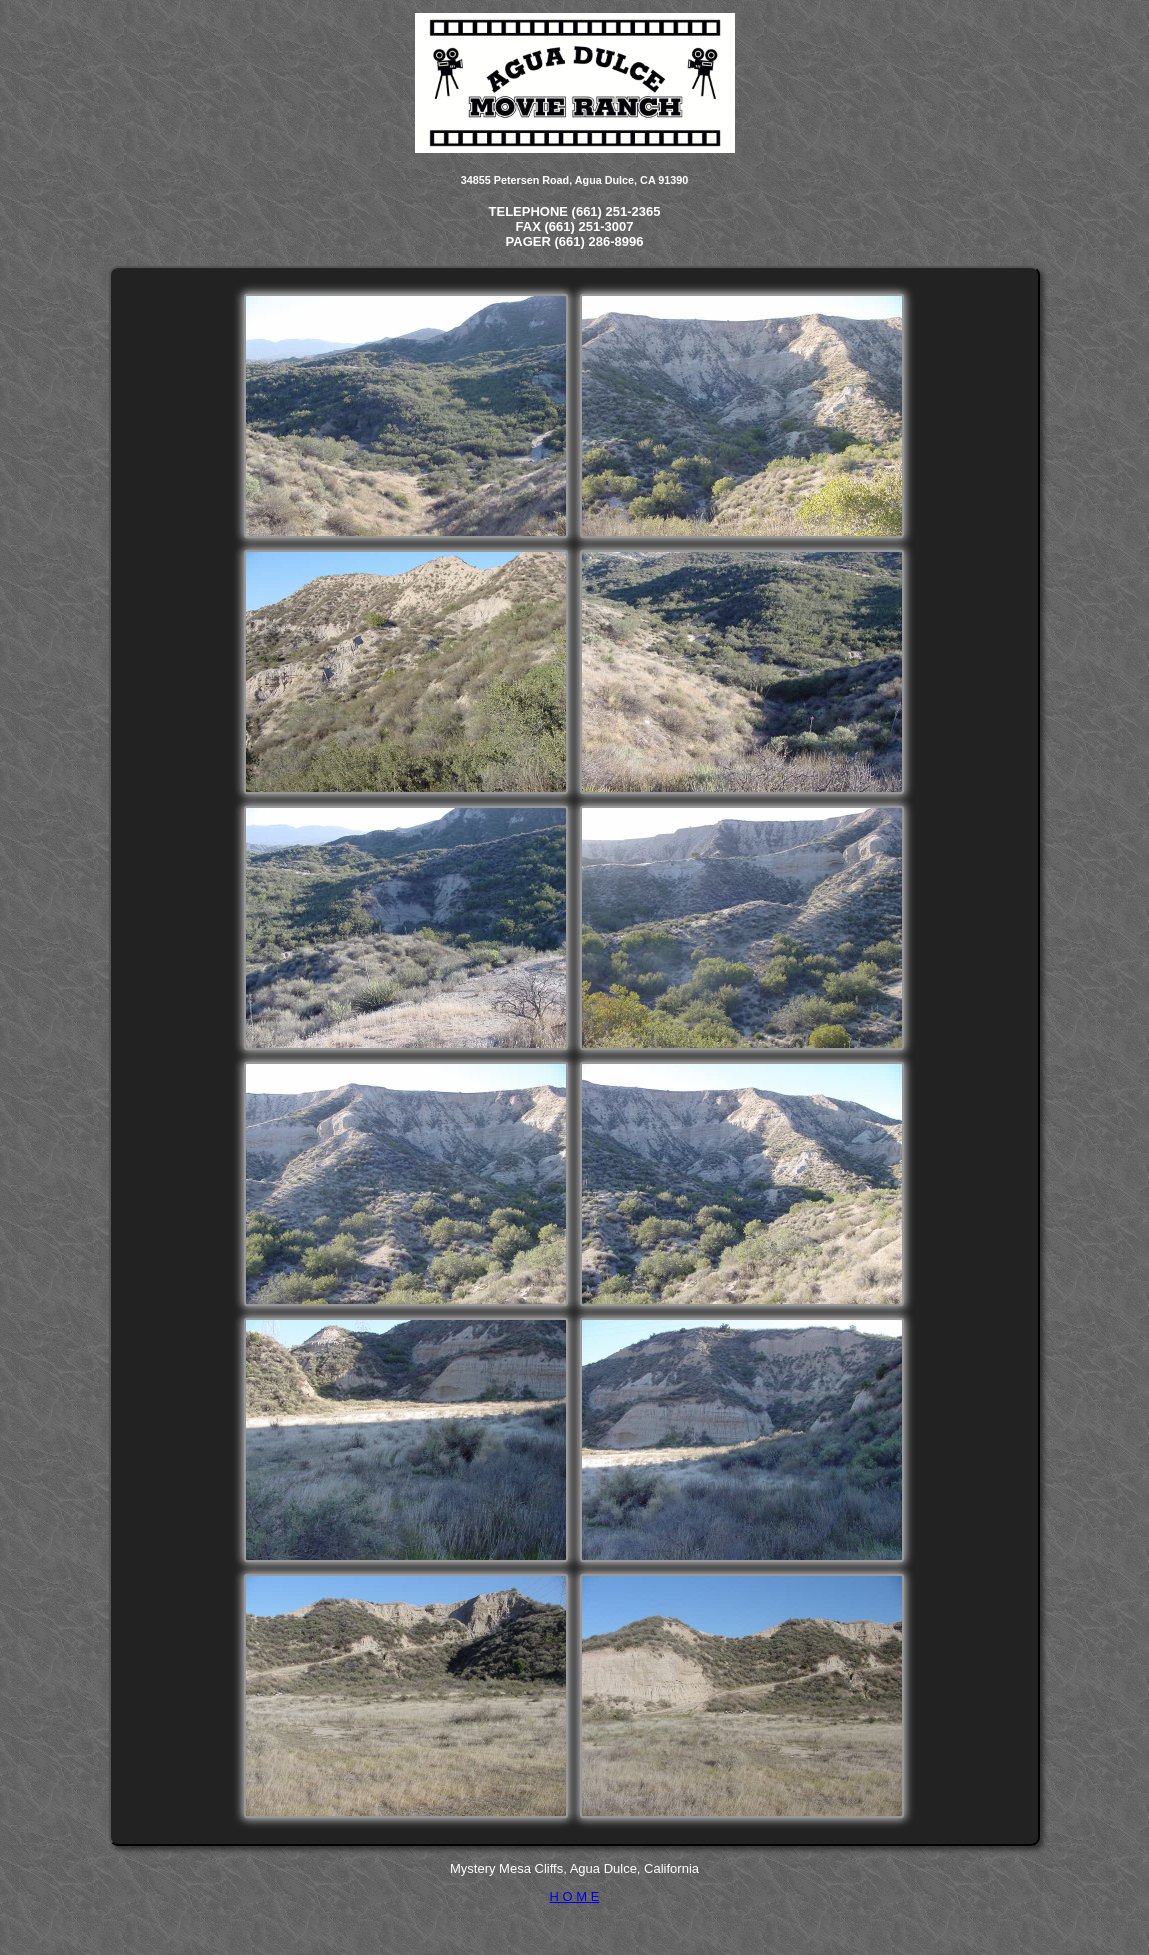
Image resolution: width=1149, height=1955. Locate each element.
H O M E (575, 1896)
